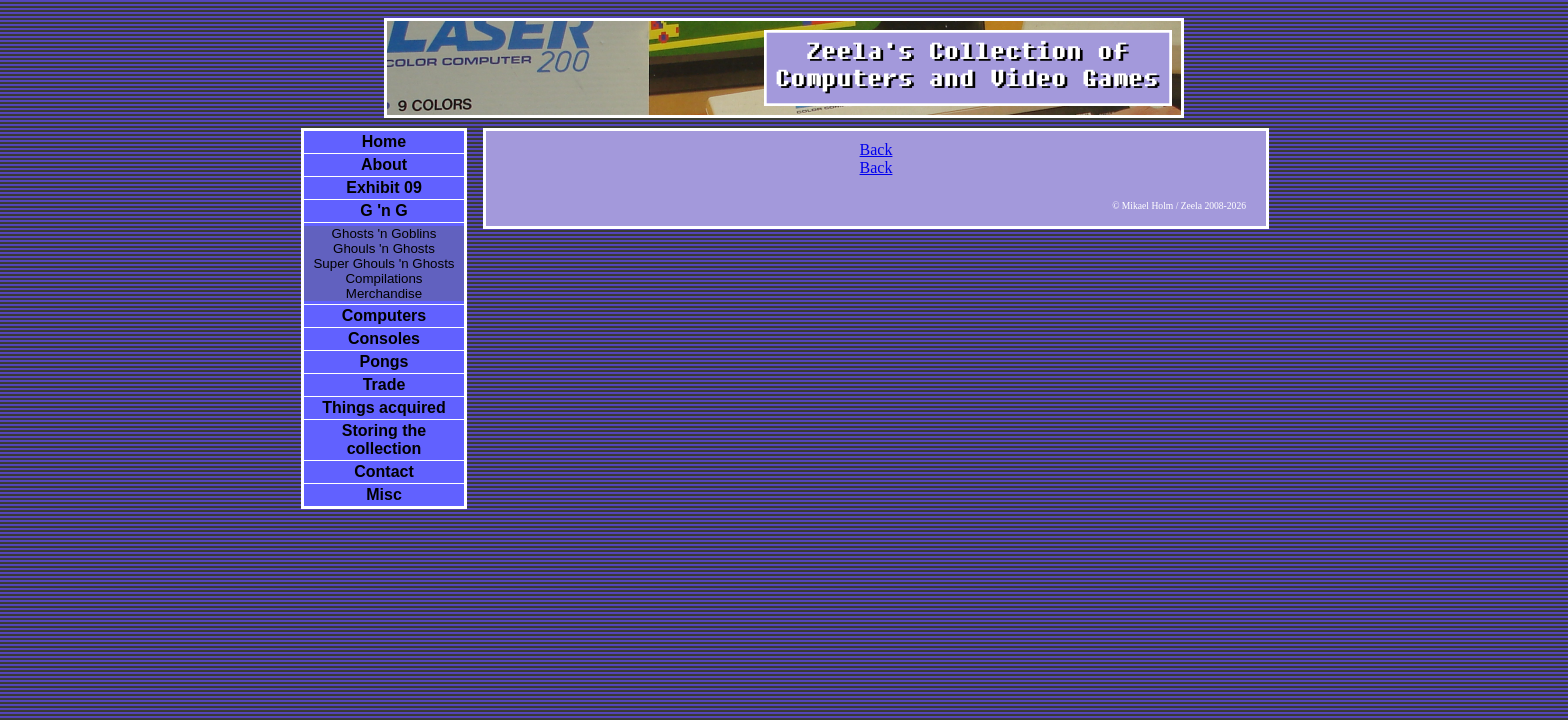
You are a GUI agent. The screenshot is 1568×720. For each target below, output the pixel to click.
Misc (384, 494)
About (384, 164)
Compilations (383, 278)
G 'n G (383, 210)
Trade (384, 384)
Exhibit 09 (384, 187)
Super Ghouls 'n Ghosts (383, 263)
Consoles (384, 338)
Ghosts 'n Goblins (384, 233)
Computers (384, 315)
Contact (384, 471)
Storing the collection (384, 439)
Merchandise (384, 293)
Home (384, 141)
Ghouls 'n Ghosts (384, 248)
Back (876, 149)
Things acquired (384, 407)
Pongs (384, 361)
